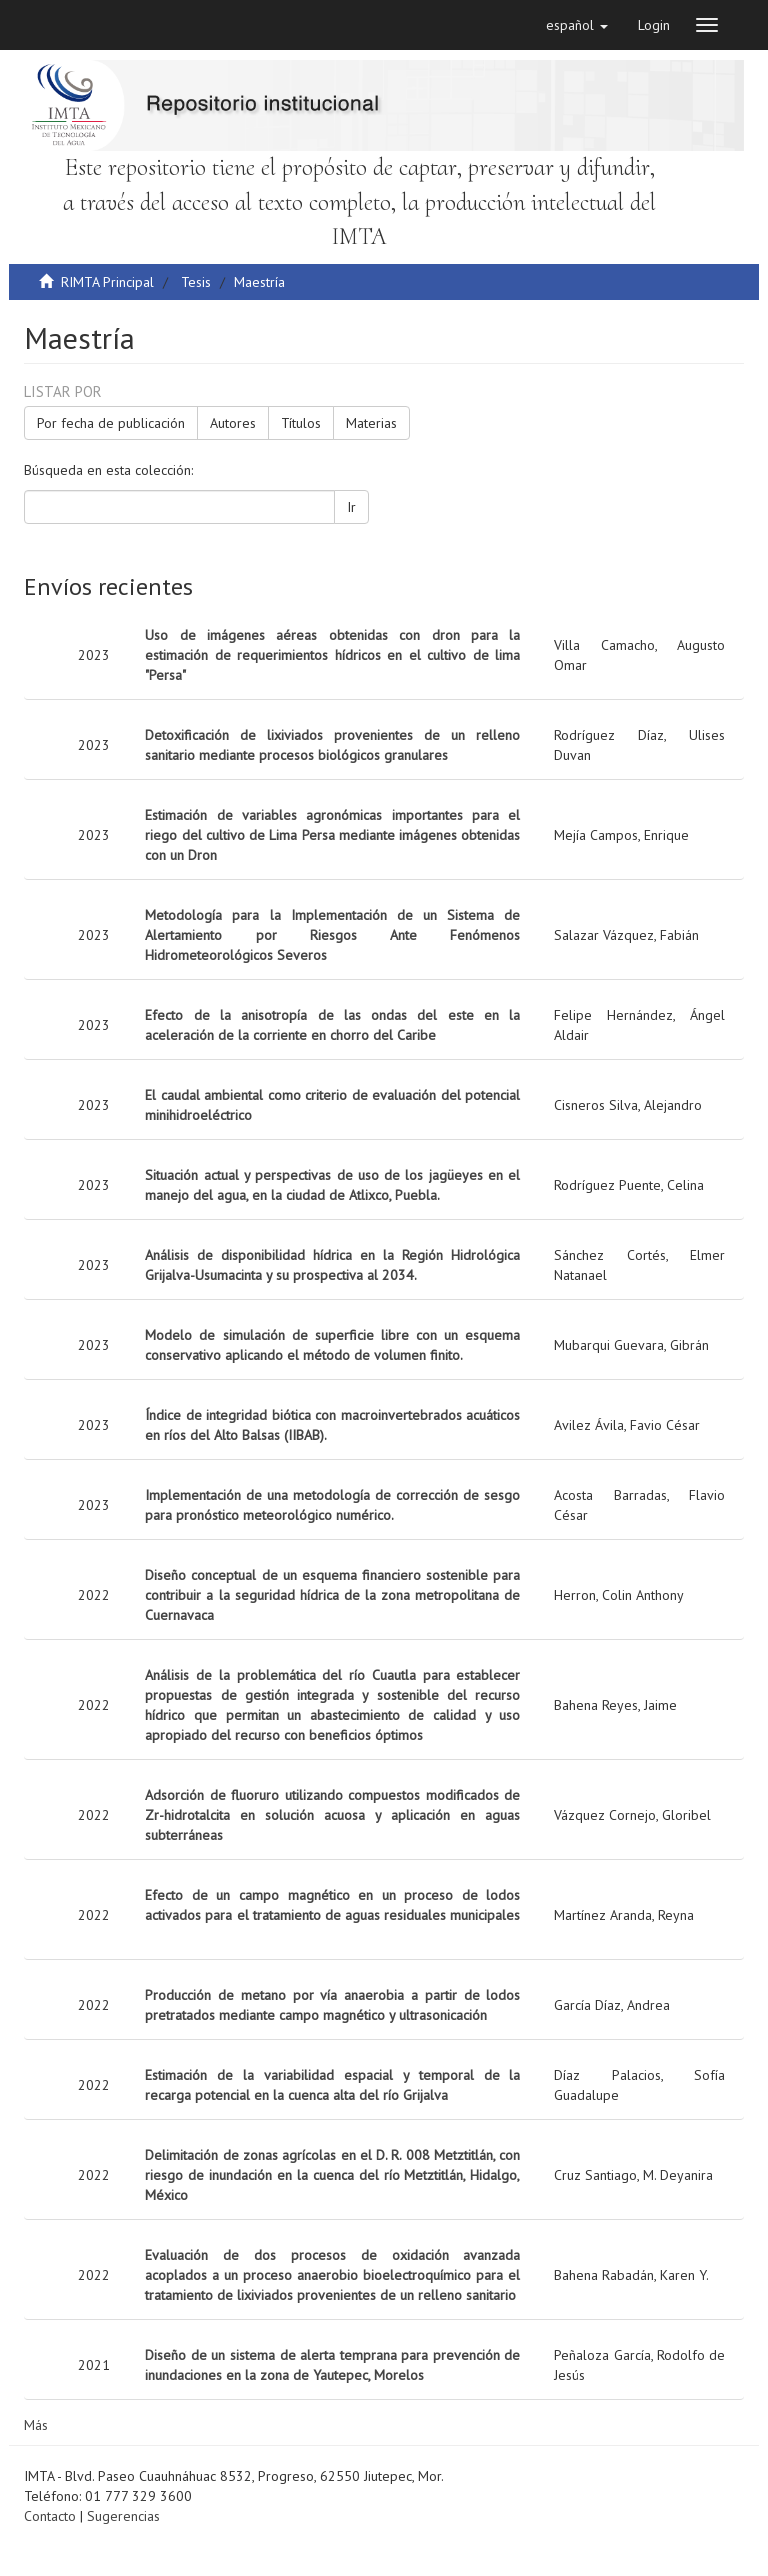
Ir (351, 507)
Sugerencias (123, 2516)
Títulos (301, 423)
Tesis (196, 282)
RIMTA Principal (107, 282)
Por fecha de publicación (111, 423)
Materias (371, 423)
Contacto (50, 2516)
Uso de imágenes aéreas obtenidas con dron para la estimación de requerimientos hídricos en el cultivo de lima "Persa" (332, 655)
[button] (577, 25)
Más (36, 2425)
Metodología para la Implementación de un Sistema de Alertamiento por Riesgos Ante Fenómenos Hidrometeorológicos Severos (332, 935)
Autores (233, 423)
